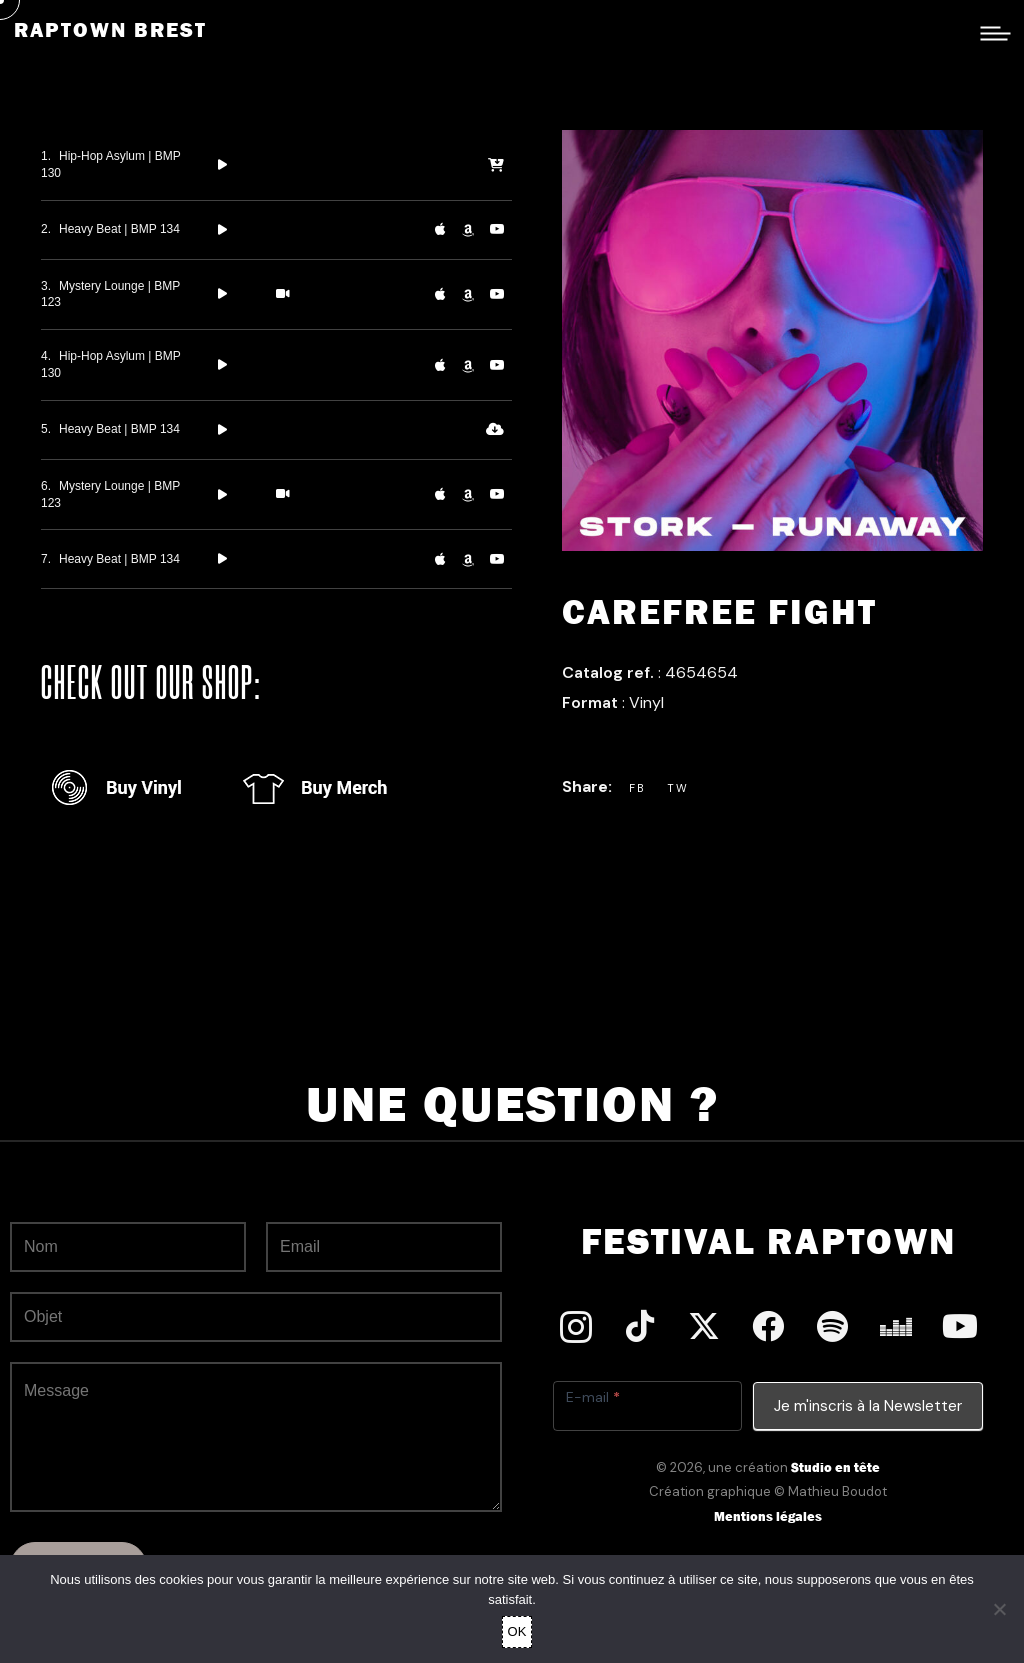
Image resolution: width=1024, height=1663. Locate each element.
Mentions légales (768, 1516)
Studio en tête (835, 1467)
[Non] (999, 1609)
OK (517, 1631)
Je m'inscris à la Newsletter (868, 1406)
